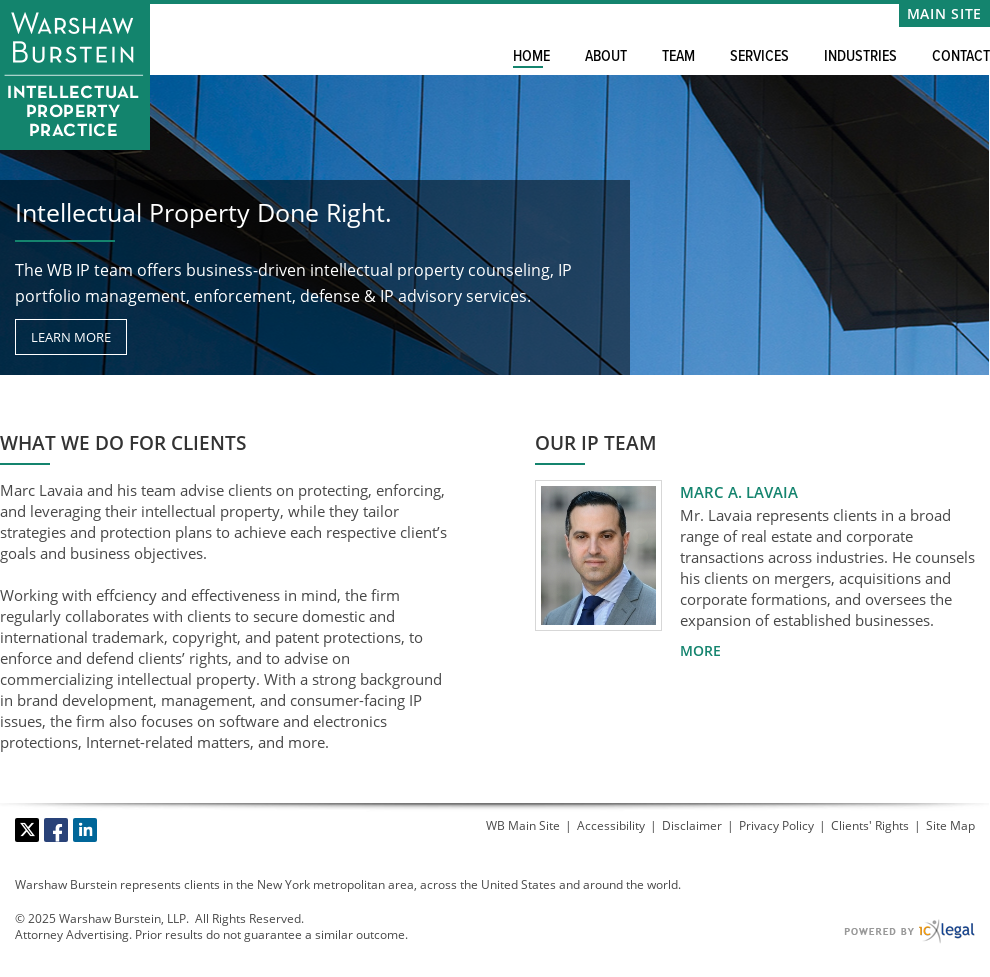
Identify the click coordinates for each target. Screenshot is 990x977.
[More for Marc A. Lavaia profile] (700, 651)
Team (678, 56)
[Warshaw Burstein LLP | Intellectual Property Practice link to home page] (75, 75)
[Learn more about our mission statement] (71, 337)
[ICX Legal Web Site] (909, 931)
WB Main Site (523, 825)
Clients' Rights (870, 825)
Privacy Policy (776, 825)
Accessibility (611, 825)
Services (759, 56)
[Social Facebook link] (56, 830)
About (606, 56)
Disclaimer (692, 825)
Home (531, 56)
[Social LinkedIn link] (85, 830)
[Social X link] (27, 830)
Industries (860, 56)
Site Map (950, 825)
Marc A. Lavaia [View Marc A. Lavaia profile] (739, 492)
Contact (961, 56)
